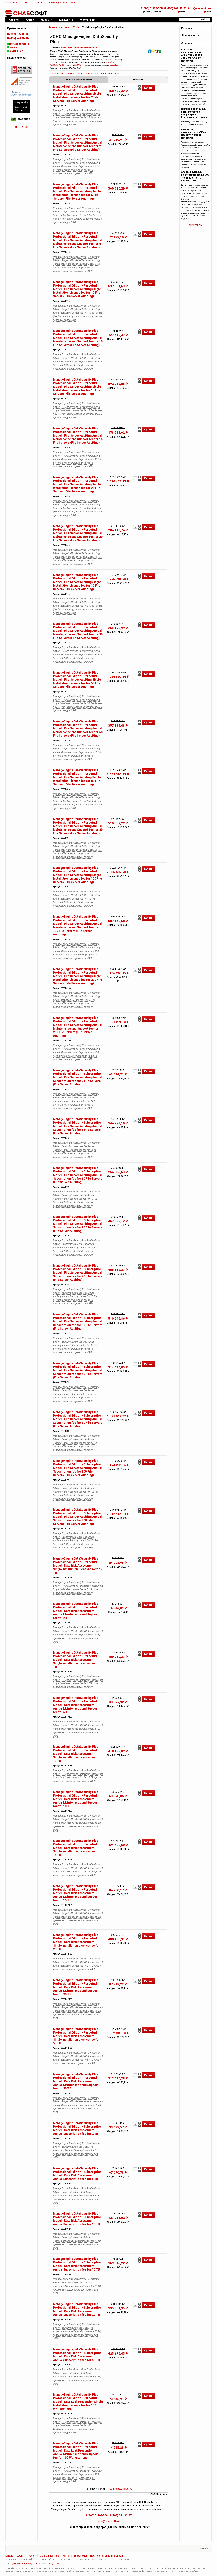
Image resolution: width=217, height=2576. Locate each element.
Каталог (65, 27)
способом (114, 65)
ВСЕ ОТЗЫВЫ (195, 225)
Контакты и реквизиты (75, 2556)
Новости (31, 2556)
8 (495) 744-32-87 (175, 8)
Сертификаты (12, 2)
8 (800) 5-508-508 (151, 8)
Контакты (76, 2)
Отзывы (40, 2)
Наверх (204, 2549)
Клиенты (27, 2)
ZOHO (75, 27)
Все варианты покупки (62, 73)
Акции (20, 2556)
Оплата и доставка (57, 2)
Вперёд (117, 2489)
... (134, 2560)
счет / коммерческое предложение (79, 47)
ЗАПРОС (77, 65)
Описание (138, 79)
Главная (53, 27)
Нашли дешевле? (109, 73)
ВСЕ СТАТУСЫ (21, 127)
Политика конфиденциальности (106, 2556)
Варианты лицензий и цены (78, 79)
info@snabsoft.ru (199, 8)
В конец (127, 2489)
